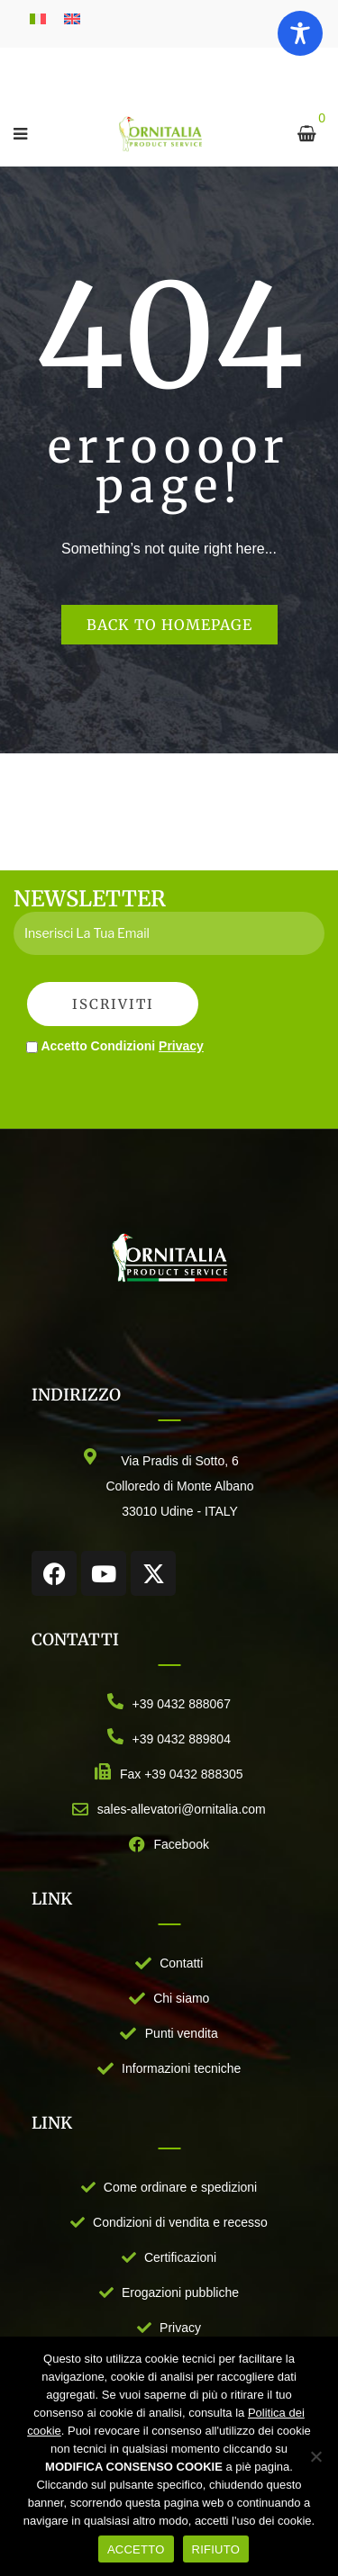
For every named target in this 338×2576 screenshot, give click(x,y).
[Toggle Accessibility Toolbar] (300, 33)
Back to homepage (169, 625)
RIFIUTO (216, 2549)
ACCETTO (136, 2549)
